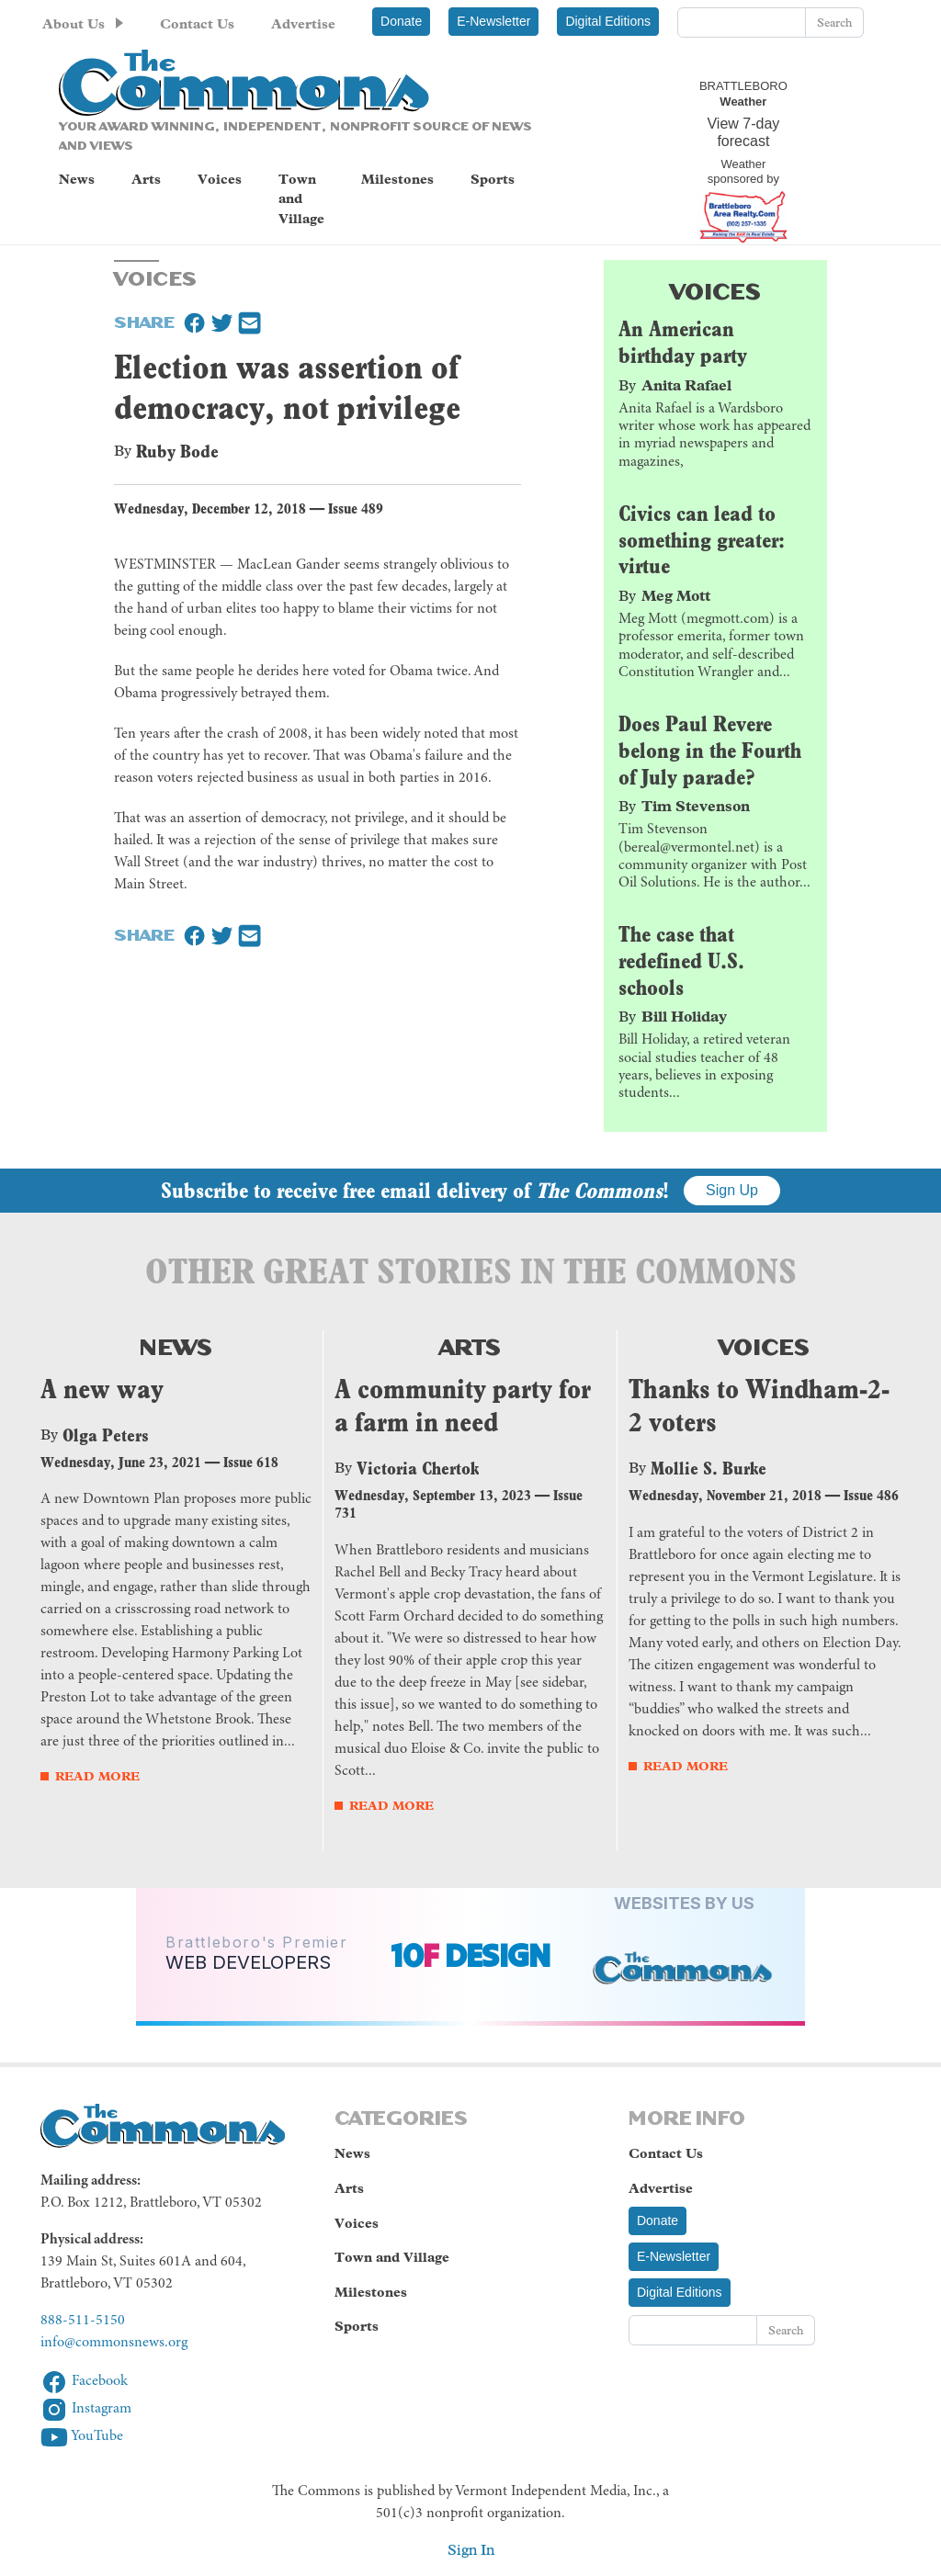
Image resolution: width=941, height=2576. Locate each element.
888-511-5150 (82, 2320)
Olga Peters (105, 1435)
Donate (401, 21)
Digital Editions (608, 21)
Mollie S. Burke (708, 1468)
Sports (492, 179)
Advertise (303, 24)
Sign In (471, 2550)
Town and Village (301, 199)
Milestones (397, 179)
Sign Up (732, 1190)
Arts (146, 179)
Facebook (84, 2381)
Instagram (85, 2408)
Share (144, 320)
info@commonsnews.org (113, 2342)
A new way (102, 1389)
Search (834, 22)
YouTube (81, 2436)
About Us (73, 24)
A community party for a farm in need (462, 1406)
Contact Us (197, 24)
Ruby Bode (177, 451)
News (77, 179)
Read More (97, 1776)
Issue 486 (871, 1495)
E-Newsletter (493, 21)
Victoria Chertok (418, 1468)
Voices (220, 179)
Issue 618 (250, 1462)
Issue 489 (355, 508)
